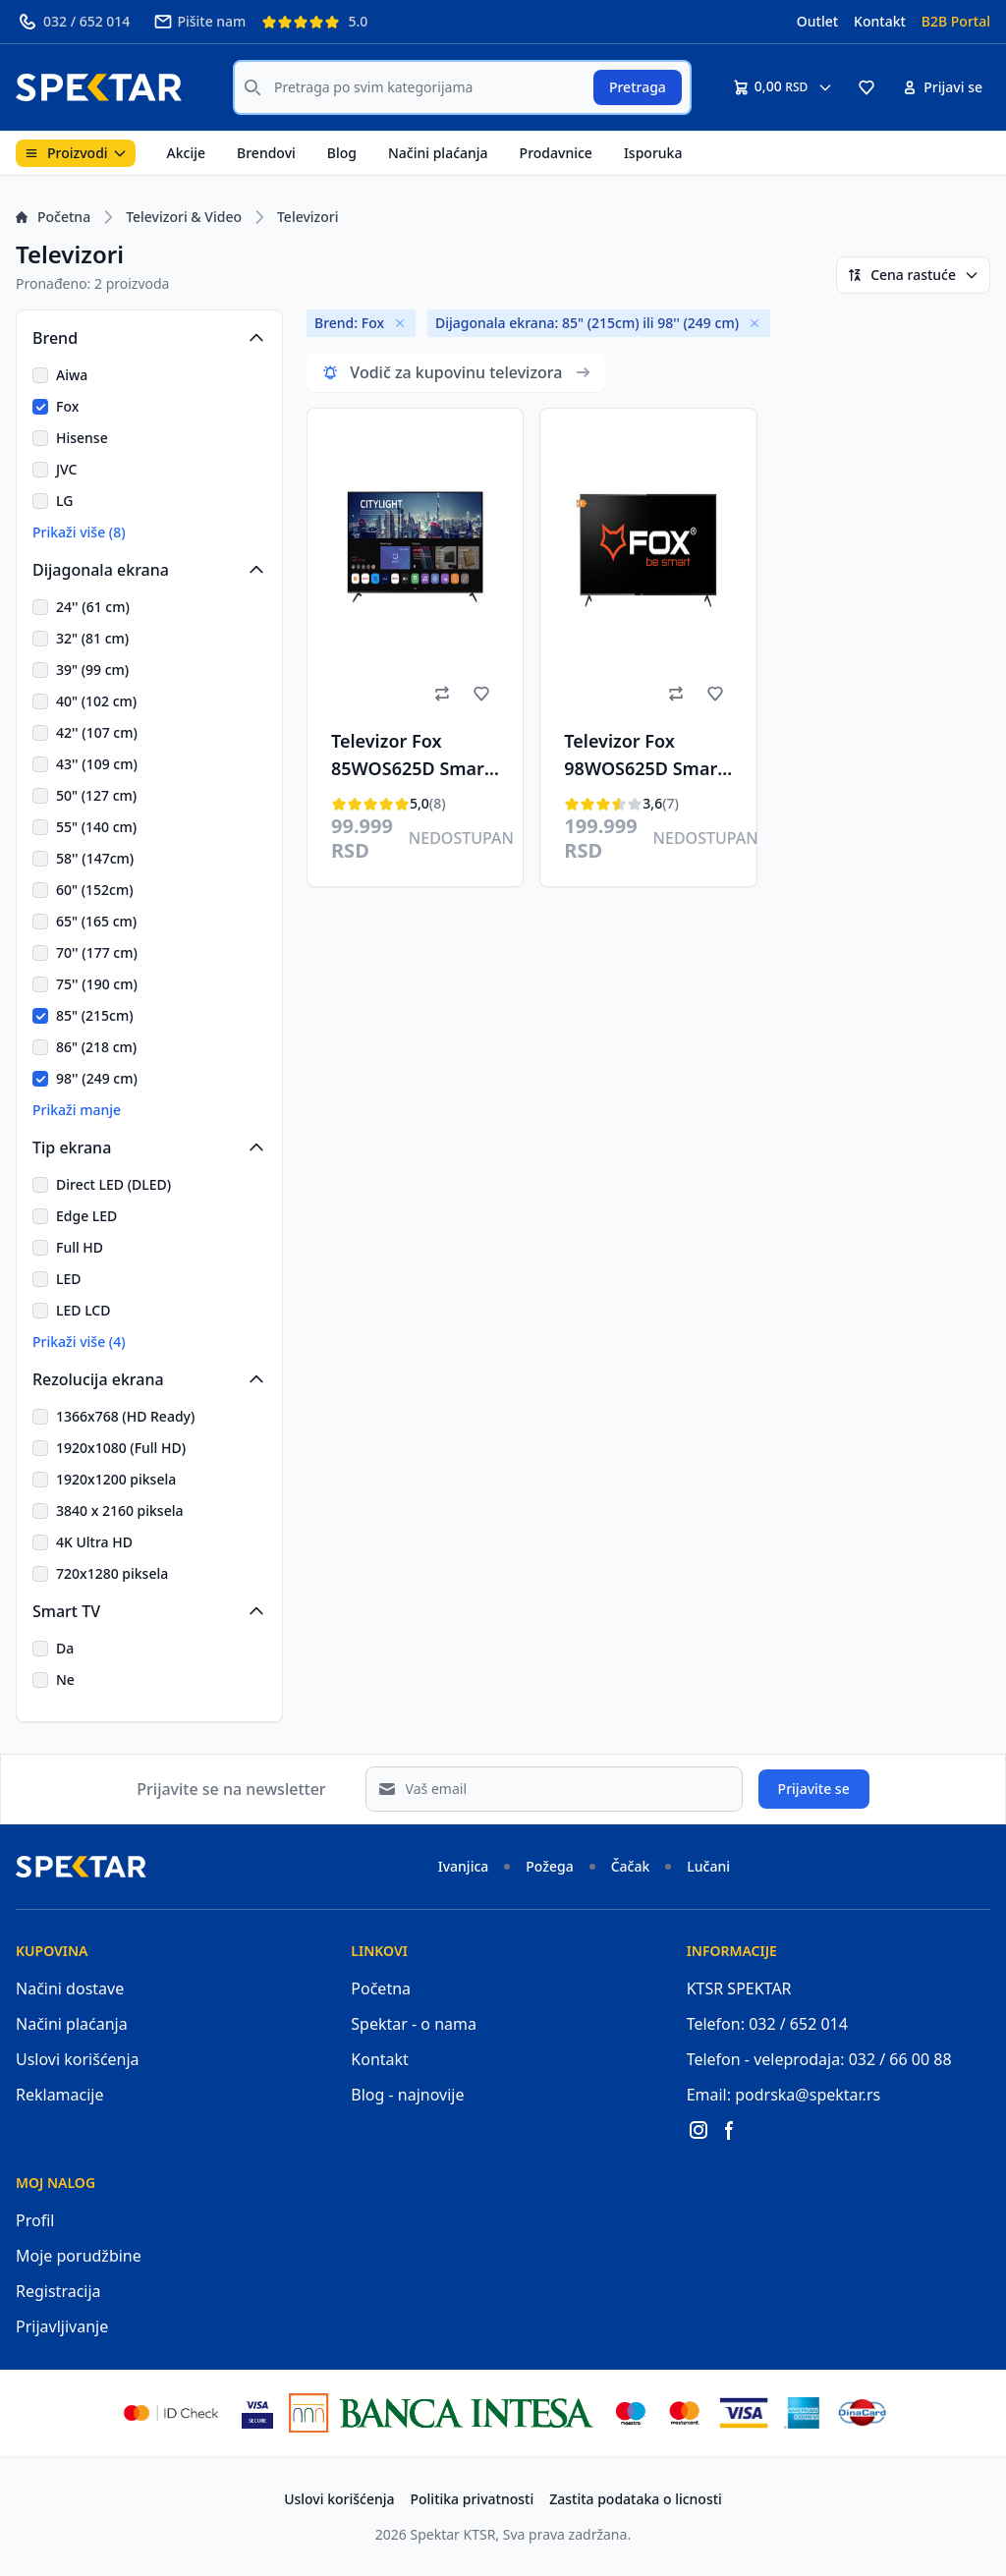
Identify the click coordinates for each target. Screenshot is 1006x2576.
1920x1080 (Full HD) (121, 1447)
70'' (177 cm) (97, 952)
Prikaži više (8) (79, 532)
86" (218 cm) (96, 1046)
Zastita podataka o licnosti (635, 2499)
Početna (53, 216)
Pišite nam (199, 21)
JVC (66, 469)
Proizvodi (76, 152)
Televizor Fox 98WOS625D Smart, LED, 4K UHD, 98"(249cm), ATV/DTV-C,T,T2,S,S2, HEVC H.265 (646, 757)
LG (64, 500)
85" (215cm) (95, 1015)
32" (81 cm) (92, 638)
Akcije (186, 152)
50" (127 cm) (96, 795)
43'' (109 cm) (97, 764)
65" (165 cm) (96, 921)
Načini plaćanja (438, 152)
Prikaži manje (76, 1109)
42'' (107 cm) (97, 732)
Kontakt (880, 21)
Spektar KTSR (453, 2534)
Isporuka (653, 152)
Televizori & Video (184, 216)
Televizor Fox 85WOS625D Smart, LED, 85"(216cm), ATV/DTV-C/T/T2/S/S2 (413, 757)
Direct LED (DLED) (113, 1184)
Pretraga (637, 87)
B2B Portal (956, 21)
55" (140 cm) (96, 826)
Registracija (58, 2291)
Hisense (82, 437)
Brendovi (266, 152)
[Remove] (400, 323)
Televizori (308, 216)
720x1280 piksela (112, 1573)
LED (69, 1278)
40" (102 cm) (96, 701)
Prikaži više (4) (79, 1341)
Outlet (817, 21)
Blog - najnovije (407, 2094)
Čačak (630, 1866)
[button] (866, 87)
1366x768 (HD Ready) (125, 1416)
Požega (549, 1866)
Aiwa (71, 374)
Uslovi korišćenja (78, 2059)
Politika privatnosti (472, 2499)
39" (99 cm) (92, 669)
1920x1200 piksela (116, 1479)
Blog (342, 152)
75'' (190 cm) (97, 984)
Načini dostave (70, 1988)
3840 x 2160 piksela (120, 1510)
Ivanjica (463, 1866)
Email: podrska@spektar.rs (784, 2094)
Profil (35, 2220)
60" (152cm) (95, 889)
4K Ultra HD (94, 1542)
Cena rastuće (913, 274)
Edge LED (86, 1215)
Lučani (708, 1866)
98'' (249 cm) (97, 1078)
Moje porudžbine (78, 2256)
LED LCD (83, 1310)
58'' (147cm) (95, 858)
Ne (65, 1679)
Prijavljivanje (62, 2326)
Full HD (79, 1247)
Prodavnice (556, 152)
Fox (67, 406)
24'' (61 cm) (93, 606)
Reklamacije (60, 2094)
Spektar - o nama (413, 2024)
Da (65, 1648)
